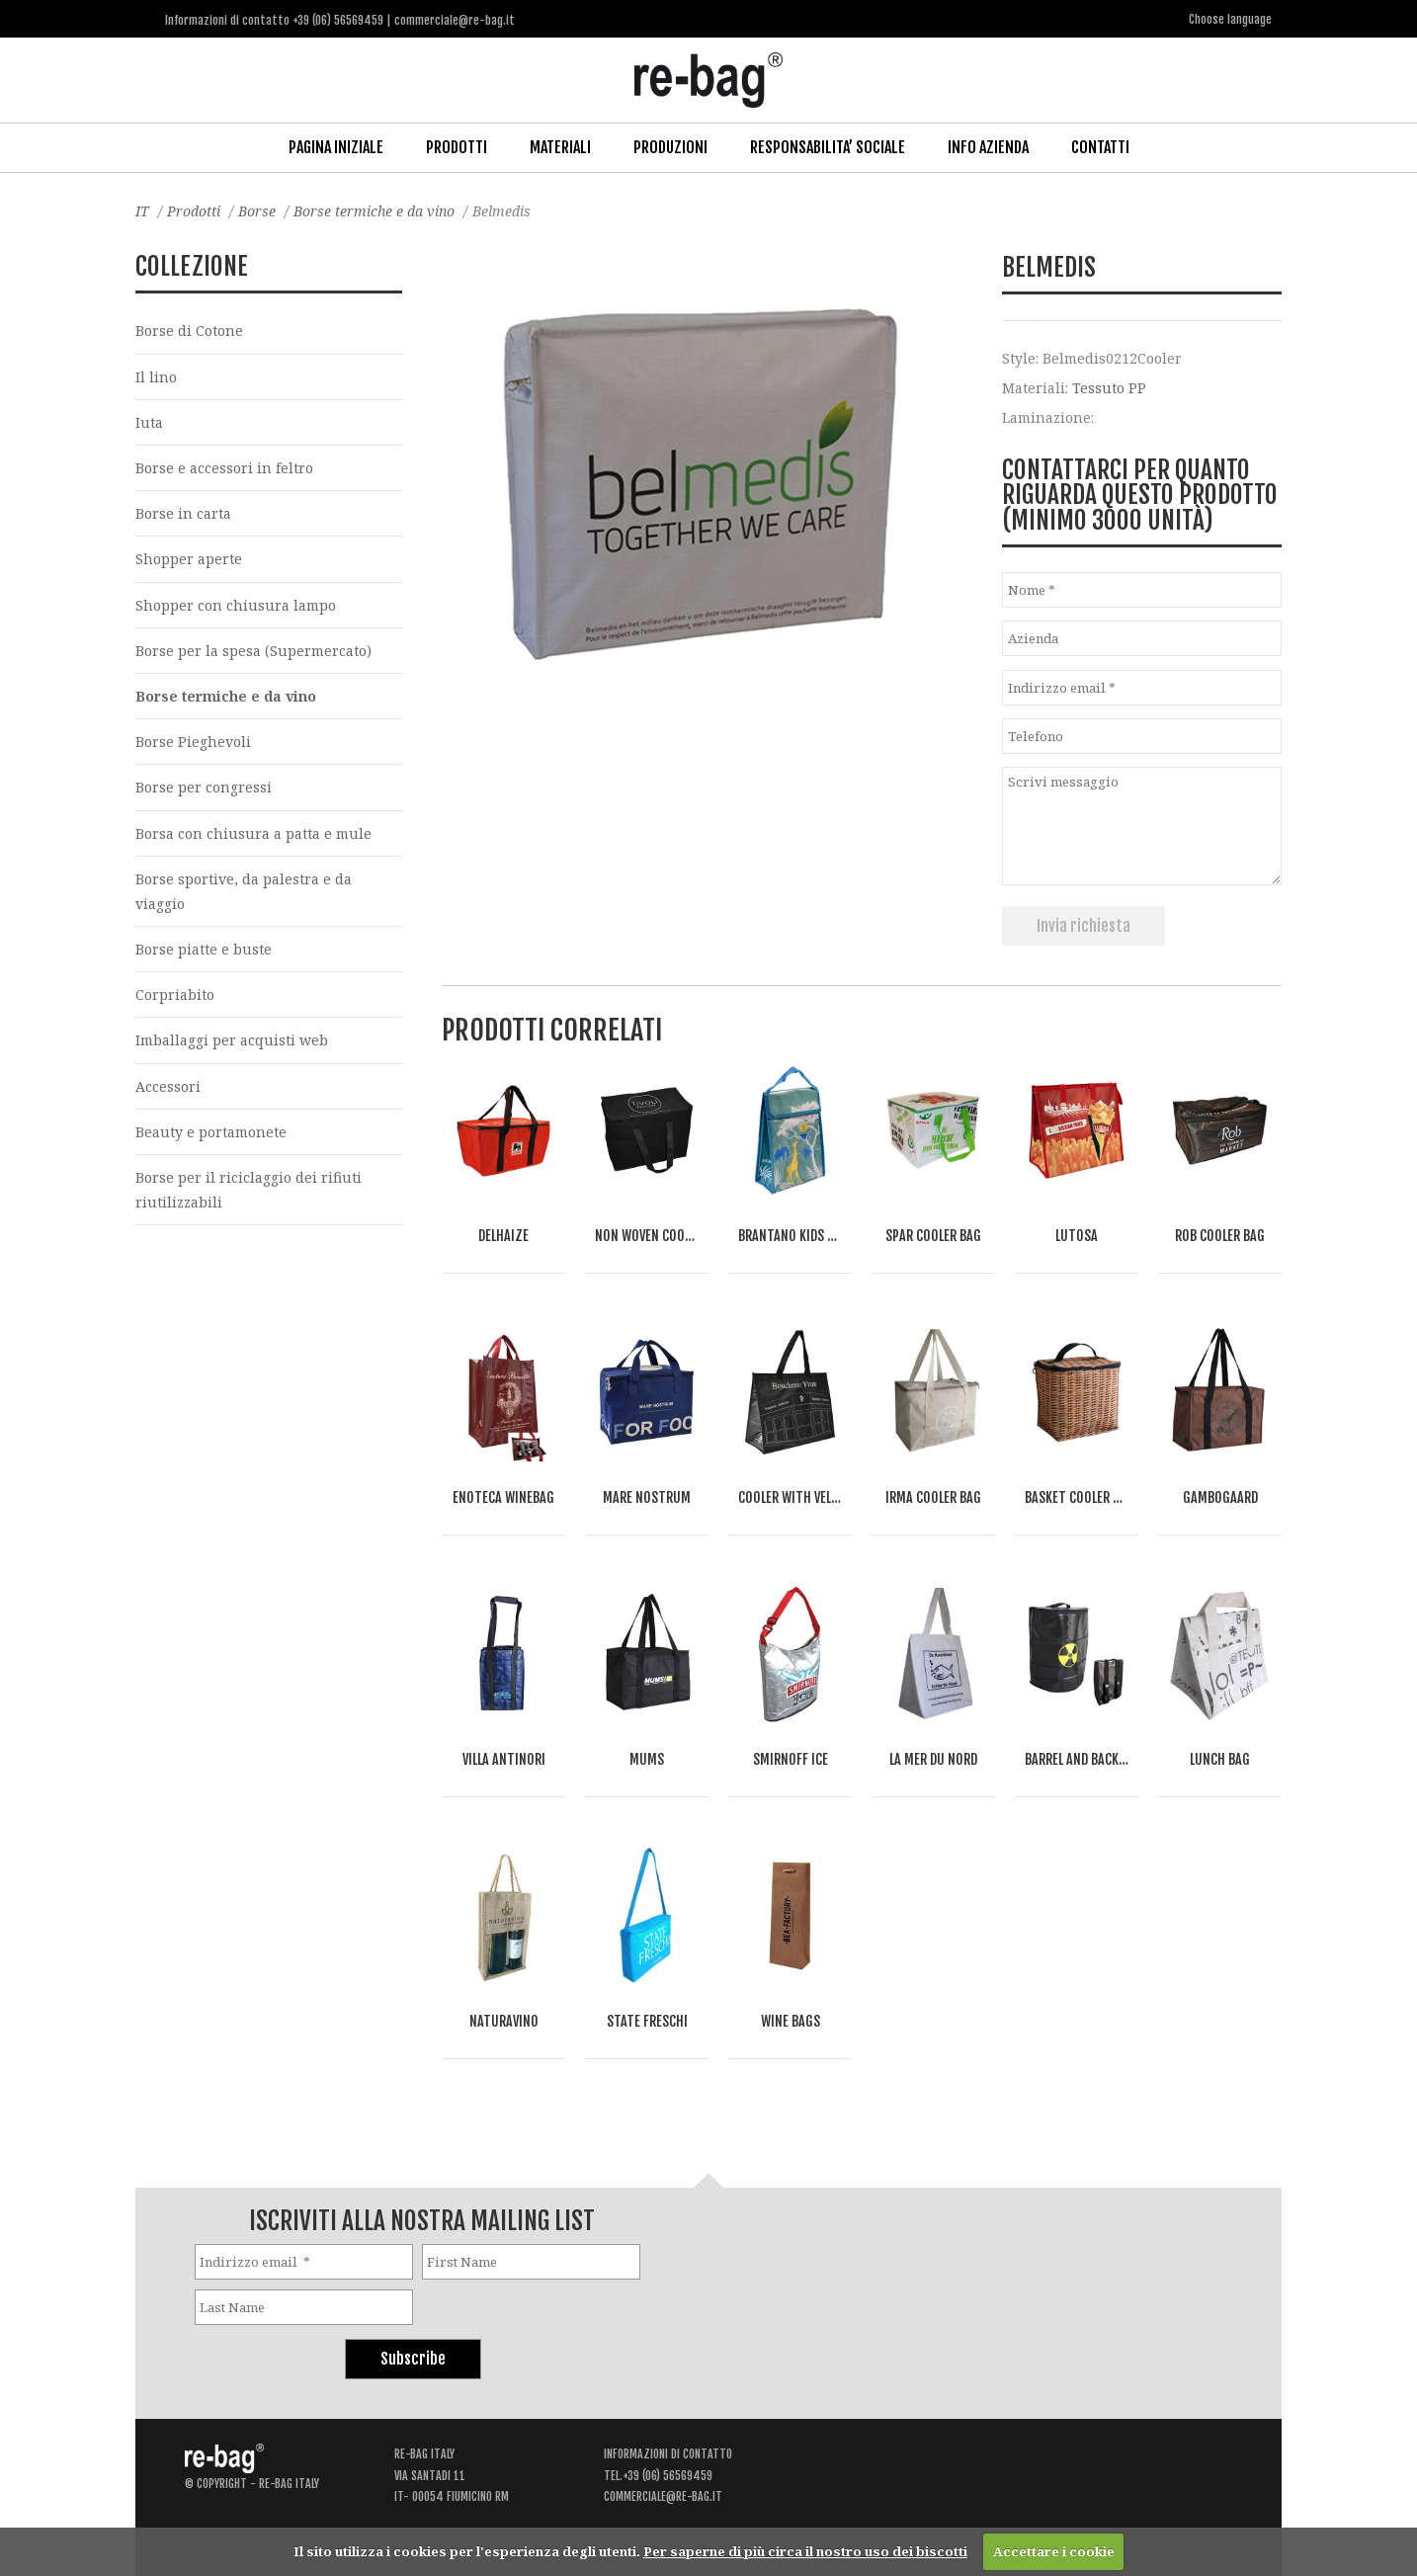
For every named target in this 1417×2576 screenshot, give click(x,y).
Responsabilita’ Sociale (827, 147)
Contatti (1100, 147)
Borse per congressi (203, 787)
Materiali (560, 147)
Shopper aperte (188, 558)
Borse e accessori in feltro (224, 467)
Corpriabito (174, 994)
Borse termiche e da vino (374, 211)
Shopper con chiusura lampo (235, 605)
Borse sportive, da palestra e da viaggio (243, 891)
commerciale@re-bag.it (663, 2496)
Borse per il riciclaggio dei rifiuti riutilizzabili (248, 1189)
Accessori (168, 1086)
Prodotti (456, 147)
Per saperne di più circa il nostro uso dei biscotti (805, 2551)
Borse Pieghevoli (193, 741)
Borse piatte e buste (203, 949)
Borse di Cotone (189, 330)
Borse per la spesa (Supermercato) (253, 650)
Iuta (149, 422)
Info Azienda (988, 147)
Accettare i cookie (1054, 2551)
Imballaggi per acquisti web (231, 1040)
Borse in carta (183, 513)
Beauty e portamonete (211, 1131)
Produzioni (670, 147)
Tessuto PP (1109, 387)
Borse (257, 211)
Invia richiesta (1083, 926)
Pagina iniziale (336, 147)
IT (142, 211)
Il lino (156, 377)
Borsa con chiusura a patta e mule (253, 833)
